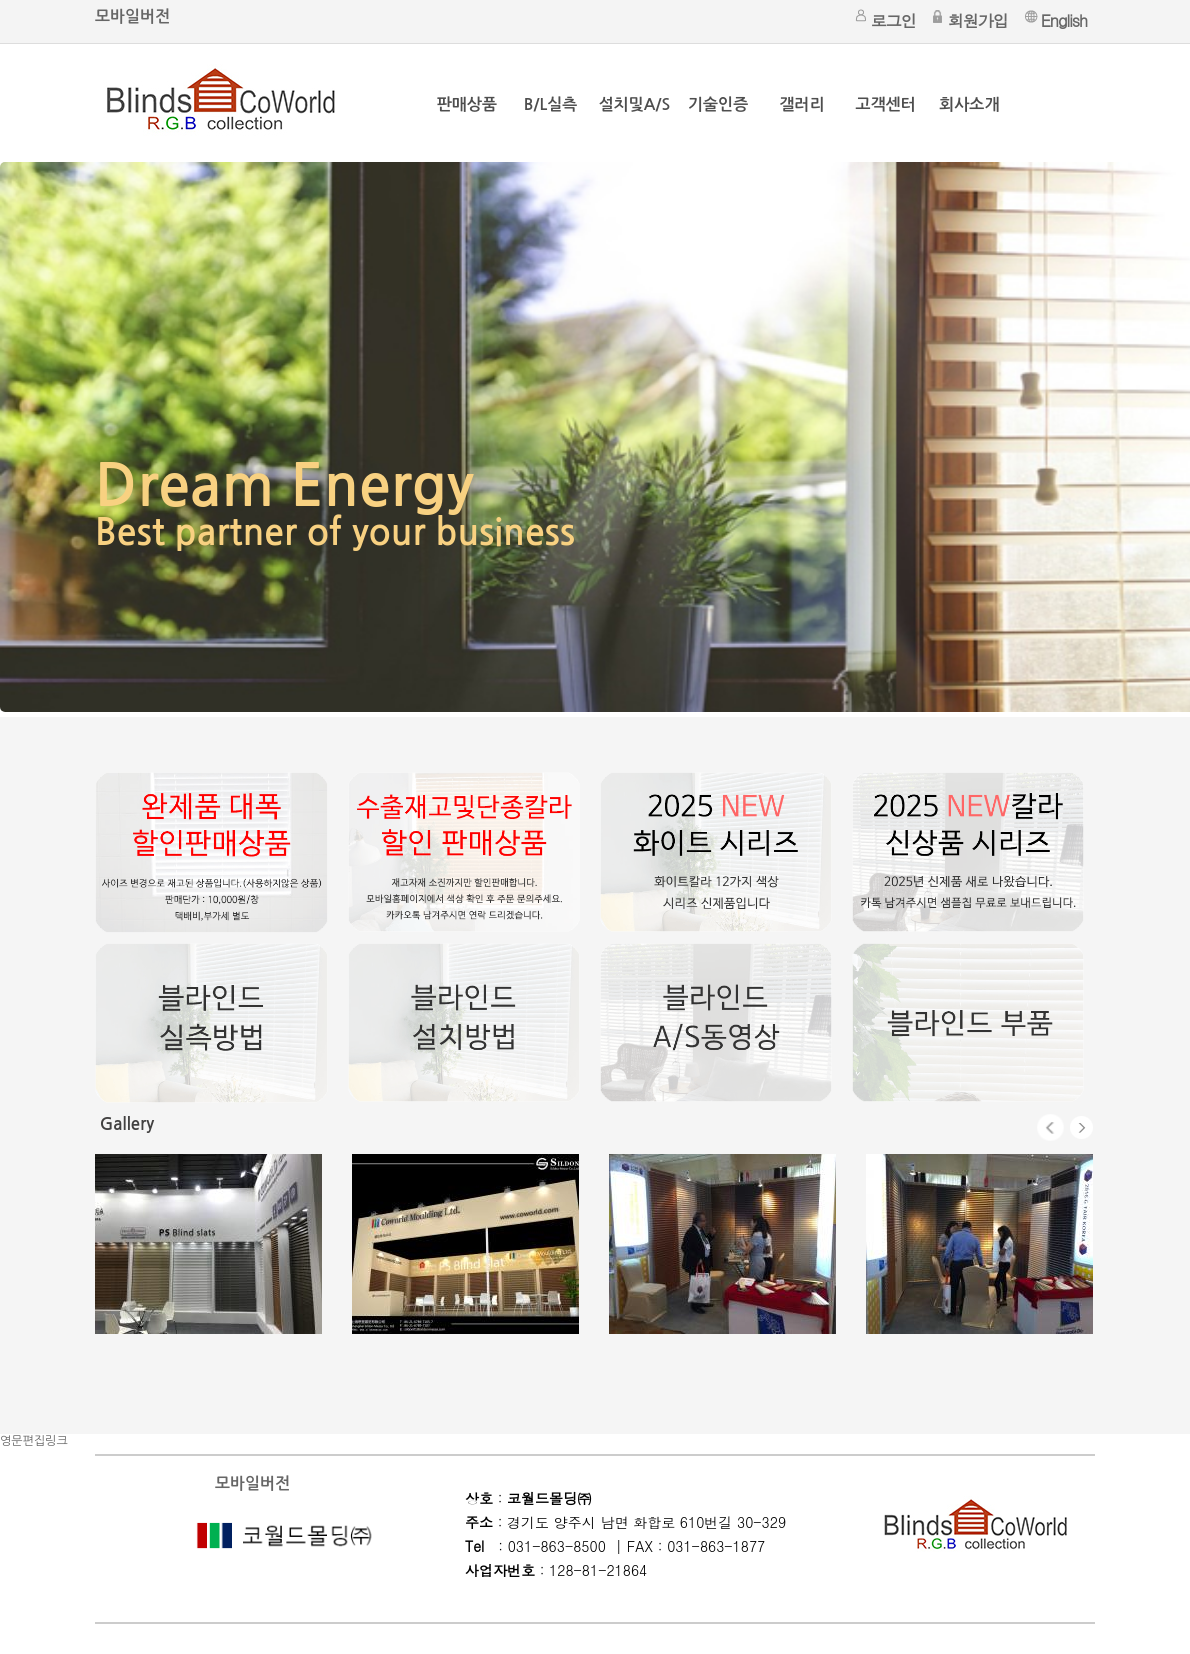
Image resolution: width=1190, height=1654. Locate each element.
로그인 (893, 20)
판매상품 (467, 104)
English (1064, 20)
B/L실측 (551, 104)
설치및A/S (634, 104)
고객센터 (886, 104)
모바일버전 (132, 16)
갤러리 (801, 104)
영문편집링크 (34, 1441)
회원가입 (978, 20)
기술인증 (718, 104)
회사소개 (969, 104)
